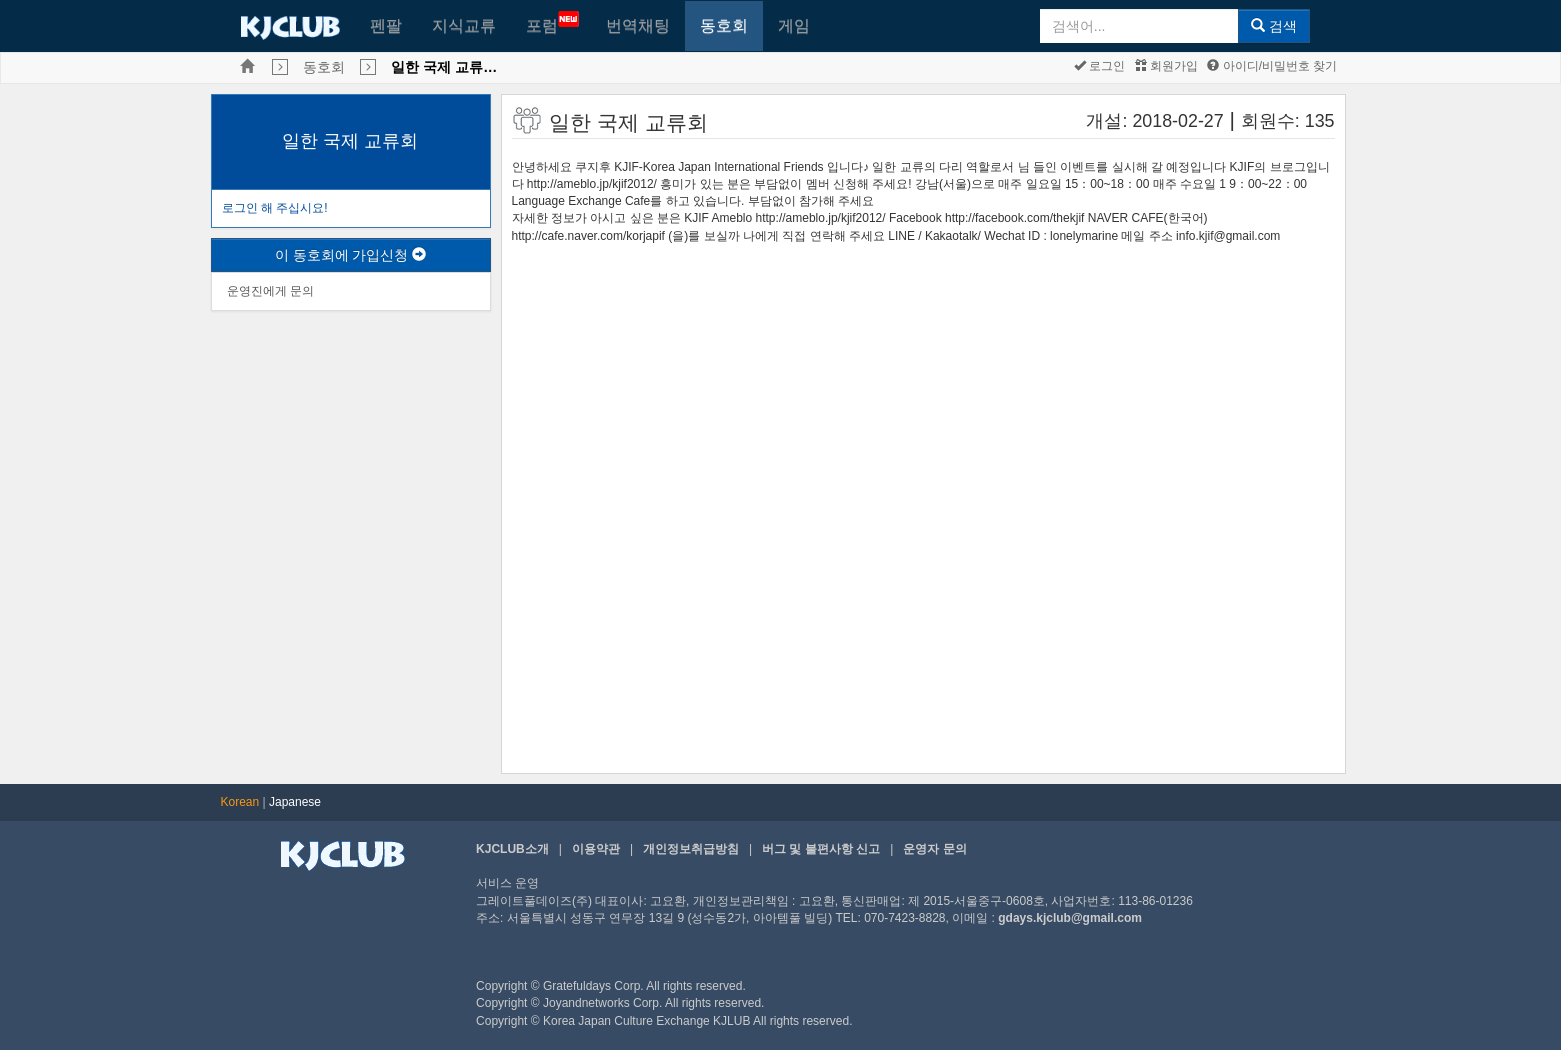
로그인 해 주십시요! (275, 208)
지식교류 (464, 25)
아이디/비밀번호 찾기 (1272, 66)
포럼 (552, 22)
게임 (794, 25)
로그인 (1099, 66)
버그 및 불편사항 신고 (821, 849)
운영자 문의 (934, 849)
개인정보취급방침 (691, 849)
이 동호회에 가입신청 (351, 255)
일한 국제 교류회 (350, 141)
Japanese (295, 802)
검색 (1274, 26)
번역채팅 (638, 25)
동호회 (724, 25)
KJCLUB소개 (512, 849)
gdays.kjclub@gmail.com (1070, 918)
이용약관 (596, 849)
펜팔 (386, 25)
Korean (240, 802)
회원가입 (1166, 66)
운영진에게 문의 (270, 291)
